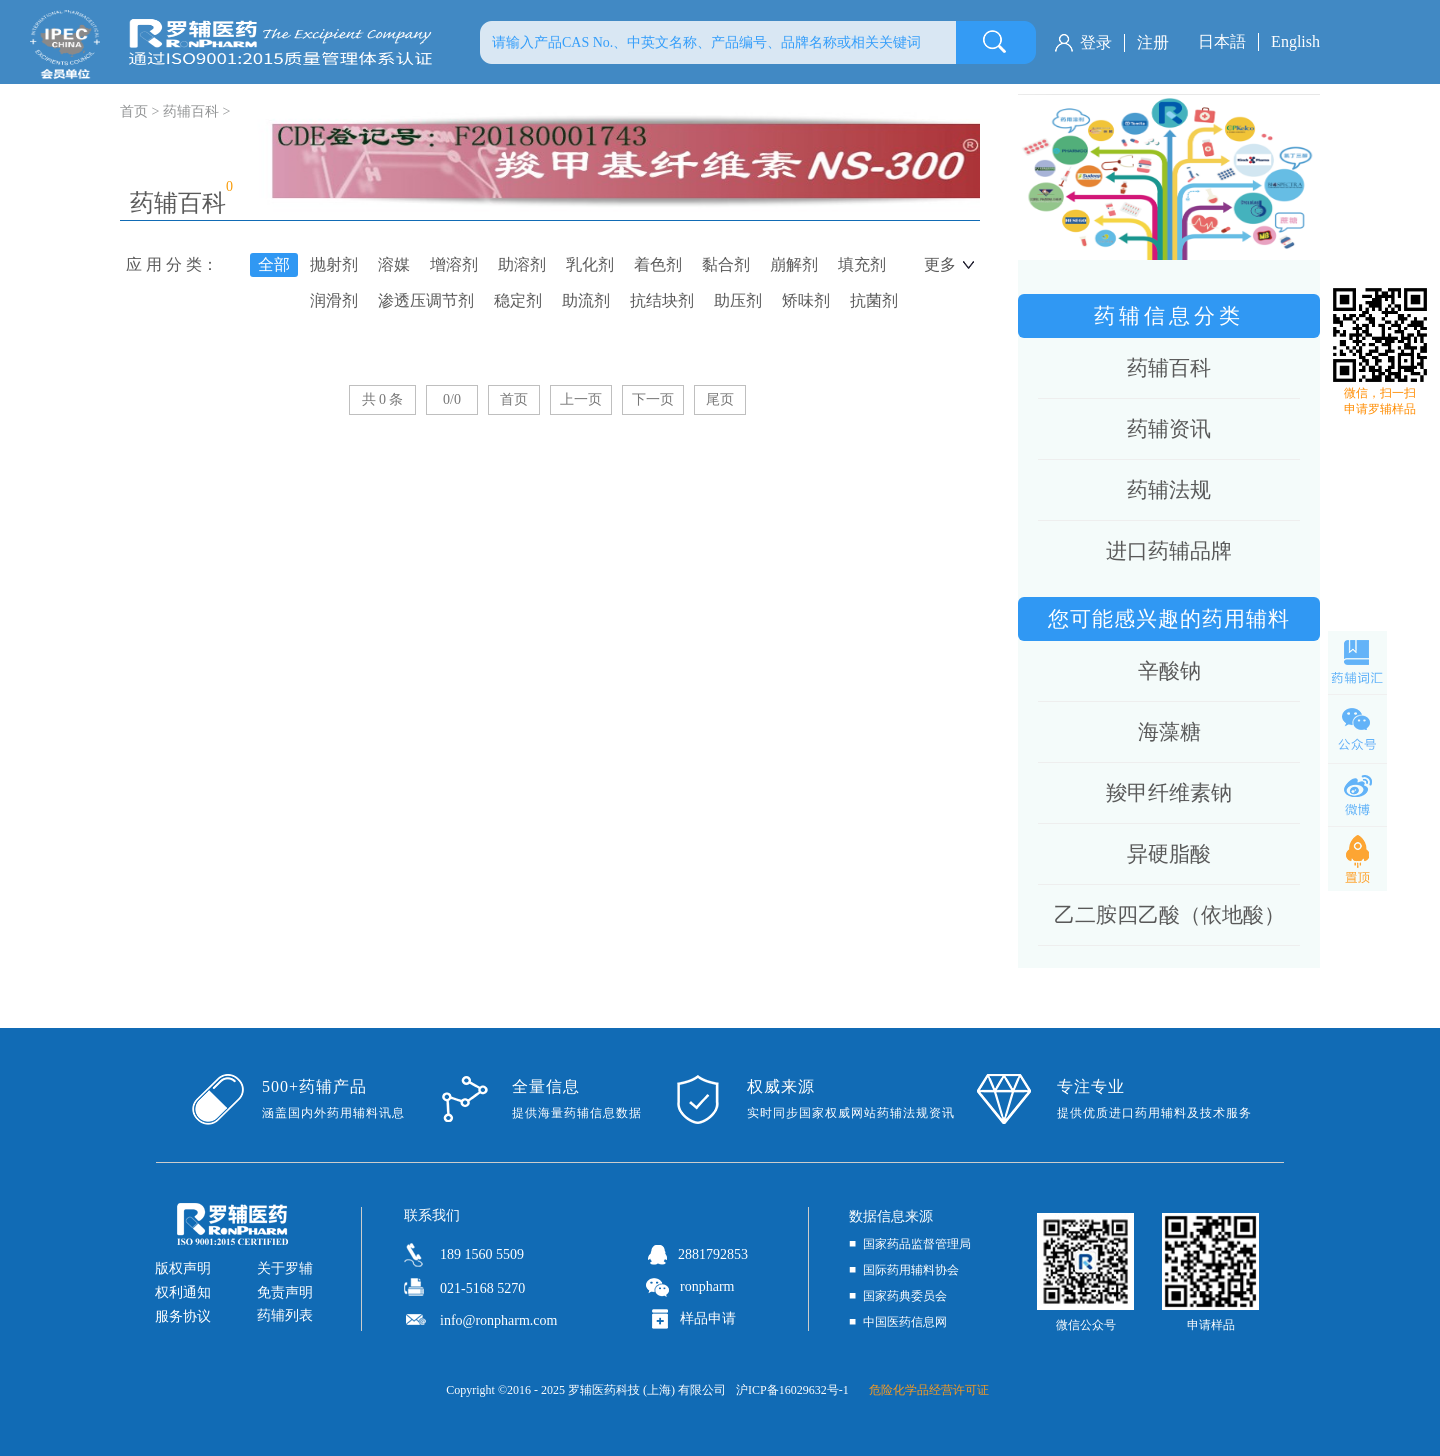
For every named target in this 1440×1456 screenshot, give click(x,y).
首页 (514, 399)
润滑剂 (334, 300)
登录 (1096, 42)
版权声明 (183, 1268)
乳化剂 (590, 264)
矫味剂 (806, 300)
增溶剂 (454, 264)
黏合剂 (726, 264)
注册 (1153, 42)
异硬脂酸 (1169, 854)
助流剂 (586, 300)
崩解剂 (794, 264)
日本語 (1222, 41)
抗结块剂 (662, 300)
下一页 (653, 399)
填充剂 (862, 264)
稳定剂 (518, 300)
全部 (274, 264)
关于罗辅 (285, 1268)
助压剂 (738, 300)
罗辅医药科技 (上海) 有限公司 (647, 1390)
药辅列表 (285, 1315)
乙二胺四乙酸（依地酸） (1169, 915)
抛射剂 (334, 264)
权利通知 (183, 1292)
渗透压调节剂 (426, 300)
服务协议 (183, 1316)
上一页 (581, 399)
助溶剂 (522, 264)
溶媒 (394, 264)
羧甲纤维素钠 (1169, 793)
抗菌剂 (874, 300)
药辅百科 (191, 111)
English (1295, 41)
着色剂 (658, 264)
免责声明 (285, 1292)
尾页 (720, 399)
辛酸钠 (1169, 671)
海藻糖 (1169, 732)
